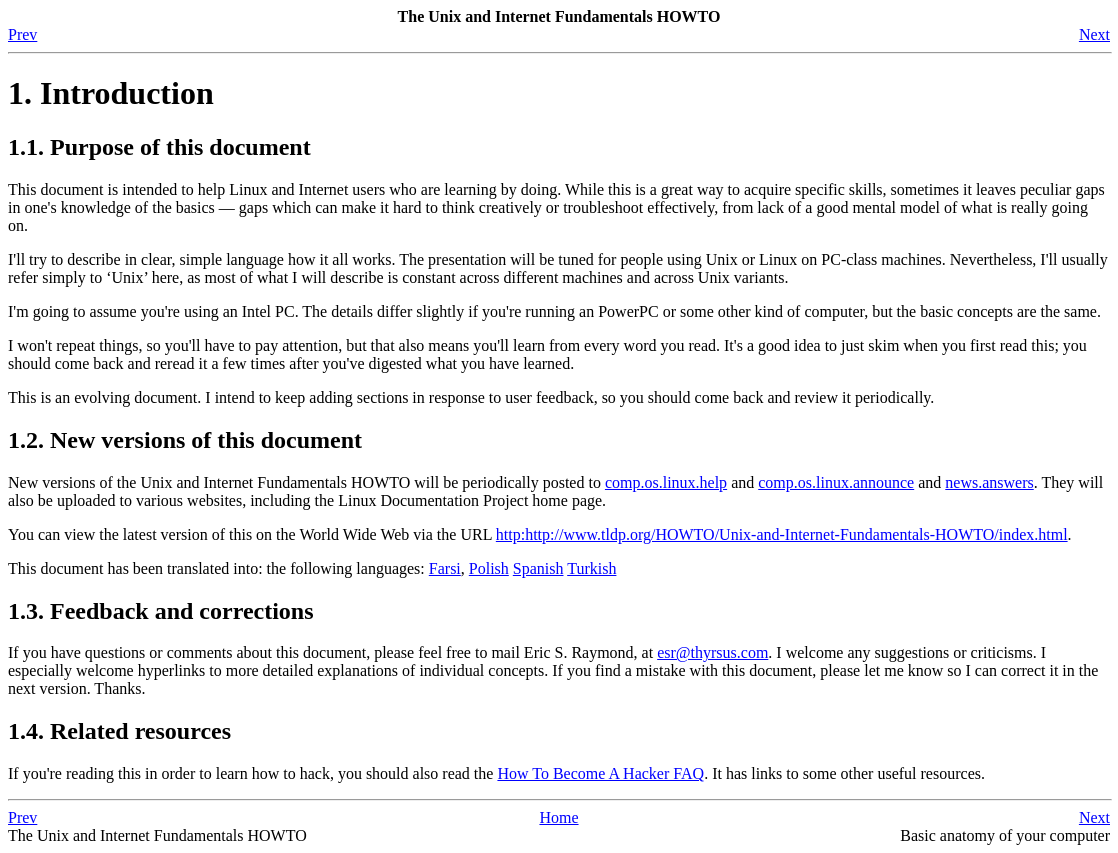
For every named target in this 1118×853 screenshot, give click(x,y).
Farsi (445, 568)
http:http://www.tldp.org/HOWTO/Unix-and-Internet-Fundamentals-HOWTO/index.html (782, 534)
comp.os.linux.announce (836, 482)
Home (558, 817)
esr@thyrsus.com (712, 652)
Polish (489, 568)
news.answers (989, 482)
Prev (22, 34)
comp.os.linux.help (666, 482)
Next (1094, 34)
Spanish (538, 568)
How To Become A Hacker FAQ (600, 773)
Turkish (591, 568)
